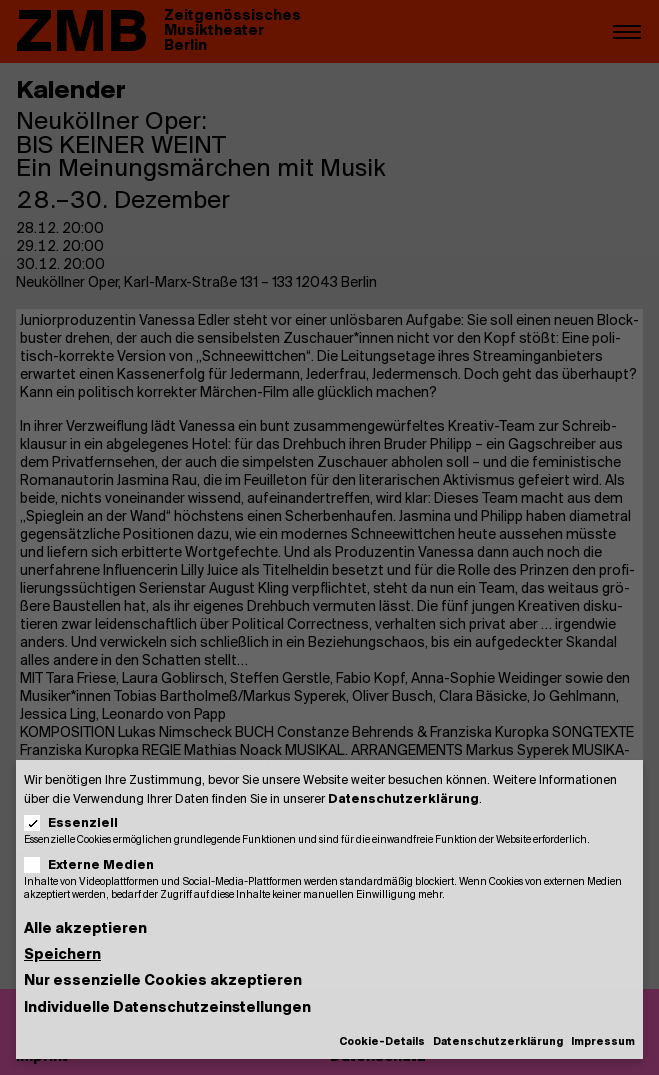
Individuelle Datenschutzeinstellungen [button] (167, 1008)
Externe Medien (95, 865)
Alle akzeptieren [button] (85, 929)
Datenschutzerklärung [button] (498, 1042)
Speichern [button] (62, 955)
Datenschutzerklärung (403, 799)
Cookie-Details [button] (382, 1042)
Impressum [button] (603, 1042)
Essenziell (77, 823)
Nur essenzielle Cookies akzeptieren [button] (163, 981)
